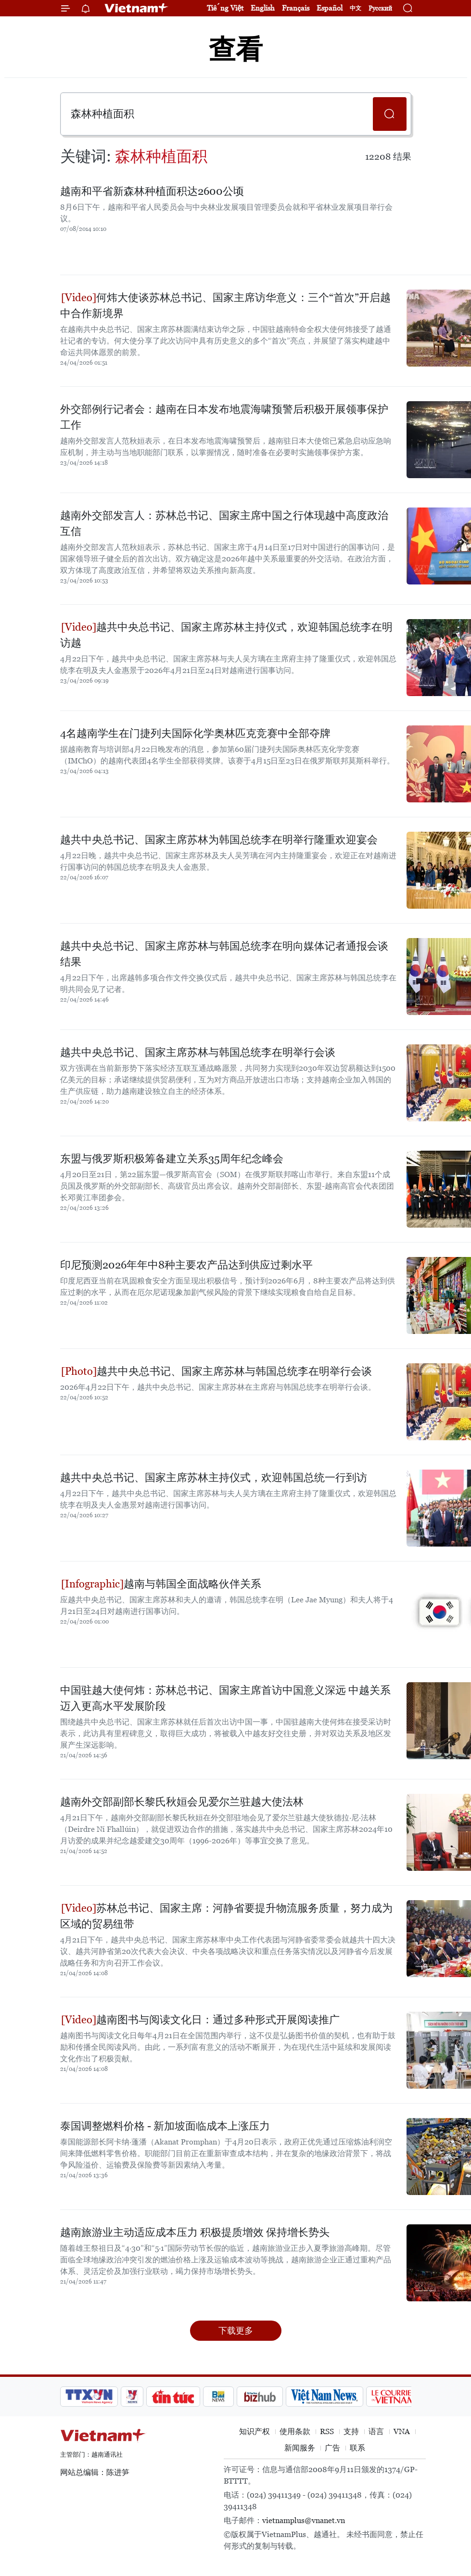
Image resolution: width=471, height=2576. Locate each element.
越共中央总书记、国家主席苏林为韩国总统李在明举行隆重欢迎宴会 (219, 840)
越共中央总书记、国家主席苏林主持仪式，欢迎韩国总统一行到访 (213, 1478)
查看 (236, 49)
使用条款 (295, 2431)
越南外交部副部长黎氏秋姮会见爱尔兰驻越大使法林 (182, 1802)
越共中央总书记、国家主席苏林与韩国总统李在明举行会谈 (197, 1052)
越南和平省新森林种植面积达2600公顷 (152, 191)
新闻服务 (299, 2447)
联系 (357, 2447)
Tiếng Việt (225, 8)
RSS (327, 2431)
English (263, 8)
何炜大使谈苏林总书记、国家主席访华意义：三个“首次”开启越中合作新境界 (225, 305)
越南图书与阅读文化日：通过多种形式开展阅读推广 (200, 2020)
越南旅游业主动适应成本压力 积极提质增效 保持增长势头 (195, 2232)
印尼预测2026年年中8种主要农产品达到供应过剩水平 (186, 1265)
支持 (351, 2431)
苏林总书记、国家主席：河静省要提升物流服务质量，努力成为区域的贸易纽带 (226, 1916)
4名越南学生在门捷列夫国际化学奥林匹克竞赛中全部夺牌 (195, 733)
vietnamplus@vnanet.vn (303, 2520)
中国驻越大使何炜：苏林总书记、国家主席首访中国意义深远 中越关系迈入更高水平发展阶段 (225, 1698)
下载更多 (235, 2330)
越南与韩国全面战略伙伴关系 (161, 1584)
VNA (402, 2431)
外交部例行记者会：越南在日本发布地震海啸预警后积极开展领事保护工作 (224, 417)
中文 (355, 8)
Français (295, 8)
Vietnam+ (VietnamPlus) (137, 8)
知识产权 (254, 2431)
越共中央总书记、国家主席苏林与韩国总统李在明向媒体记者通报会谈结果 (224, 954)
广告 (332, 2447)
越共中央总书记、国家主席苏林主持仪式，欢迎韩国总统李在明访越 (226, 635)
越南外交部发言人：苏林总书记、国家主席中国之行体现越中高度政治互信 (224, 523)
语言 (376, 2431)
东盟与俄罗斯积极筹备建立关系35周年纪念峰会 (171, 1159)
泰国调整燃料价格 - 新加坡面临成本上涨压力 (165, 2126)
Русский (380, 8)
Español (330, 8)
